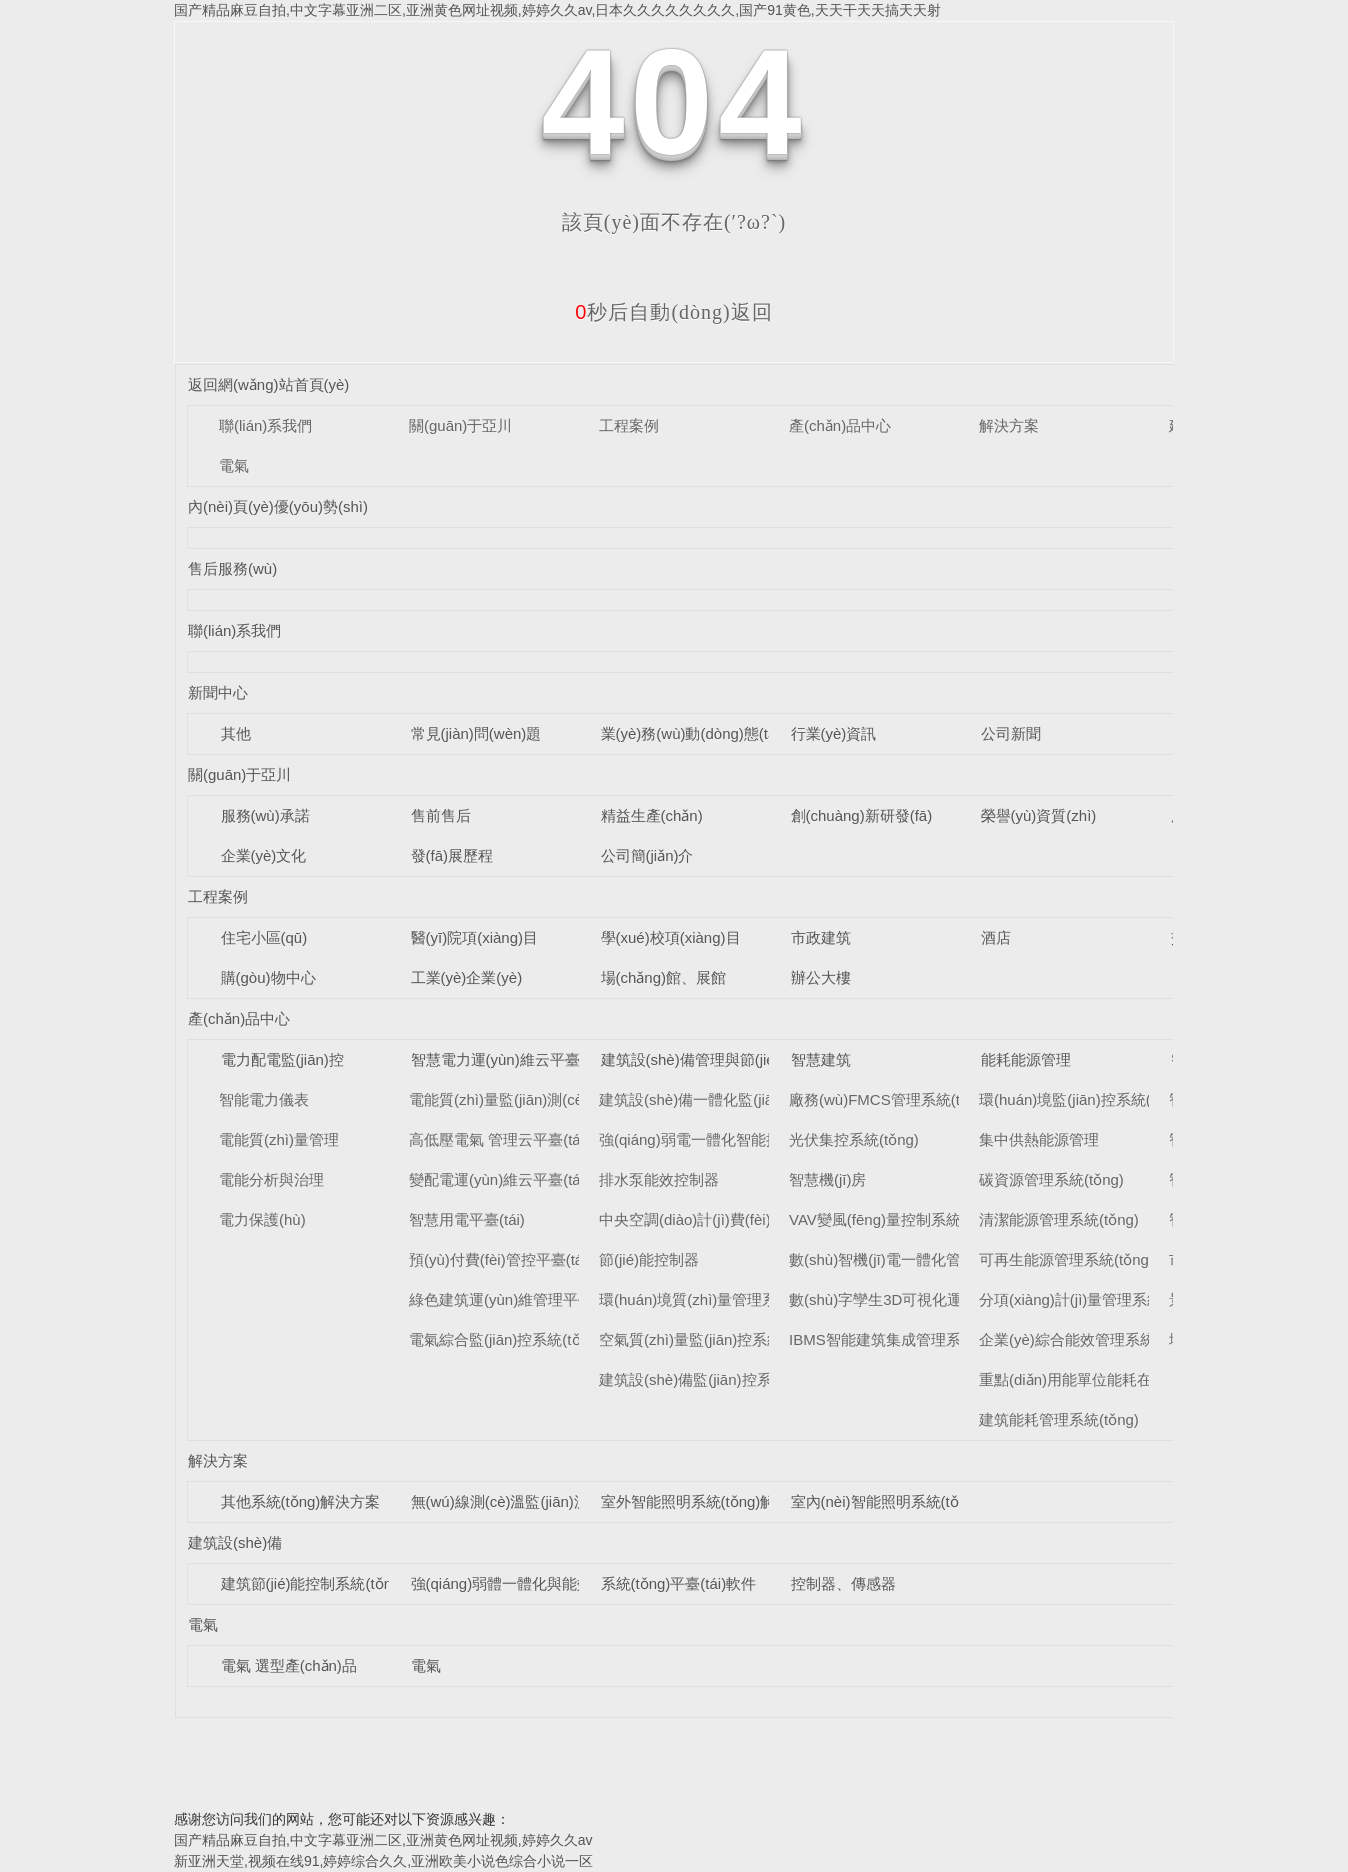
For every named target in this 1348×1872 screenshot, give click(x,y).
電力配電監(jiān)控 (282, 1059)
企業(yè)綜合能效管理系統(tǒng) (1087, 1339)
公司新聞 (1011, 733)
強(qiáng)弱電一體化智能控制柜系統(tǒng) (740, 1139)
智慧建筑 (821, 1059)
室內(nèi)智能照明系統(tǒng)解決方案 (916, 1501)
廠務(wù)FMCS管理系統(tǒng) (890, 1099)
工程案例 (629, 425)
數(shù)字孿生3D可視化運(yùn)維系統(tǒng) (935, 1299)
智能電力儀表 (264, 1099)
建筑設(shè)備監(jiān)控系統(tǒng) (712, 1379)
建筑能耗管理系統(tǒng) (1059, 1419)
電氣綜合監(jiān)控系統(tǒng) (505, 1339)
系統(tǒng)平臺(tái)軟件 (679, 1583)
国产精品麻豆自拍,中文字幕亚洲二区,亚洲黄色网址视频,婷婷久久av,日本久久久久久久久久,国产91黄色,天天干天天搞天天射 (557, 10)
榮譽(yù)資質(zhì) (1039, 815)
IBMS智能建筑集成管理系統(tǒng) (902, 1339)
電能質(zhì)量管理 (279, 1139)
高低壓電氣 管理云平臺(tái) (499, 1139)
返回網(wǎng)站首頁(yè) (268, 384)
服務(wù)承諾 (265, 815)
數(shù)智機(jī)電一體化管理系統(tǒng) (917, 1259)
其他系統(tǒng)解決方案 (301, 1501)
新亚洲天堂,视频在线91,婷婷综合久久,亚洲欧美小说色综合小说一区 (383, 1861)
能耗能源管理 (1026, 1059)
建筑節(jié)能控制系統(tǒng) (313, 1583)
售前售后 (441, 815)
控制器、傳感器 (843, 1583)
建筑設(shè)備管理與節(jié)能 (698, 1059)
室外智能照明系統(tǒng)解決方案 (711, 1501)
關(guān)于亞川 (460, 425)
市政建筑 (821, 937)
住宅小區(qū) (264, 937)
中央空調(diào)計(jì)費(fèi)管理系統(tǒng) (735, 1219)
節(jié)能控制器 (649, 1259)
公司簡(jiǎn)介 (647, 855)
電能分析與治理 (271, 1179)
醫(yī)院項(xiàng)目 (475, 937)
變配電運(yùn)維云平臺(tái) (499, 1179)
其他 (236, 733)
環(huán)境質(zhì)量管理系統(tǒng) (715, 1299)
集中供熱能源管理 (1039, 1139)
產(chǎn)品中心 (840, 425)
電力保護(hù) (262, 1219)
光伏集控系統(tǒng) (854, 1139)
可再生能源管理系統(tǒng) (1066, 1259)
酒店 (996, 937)
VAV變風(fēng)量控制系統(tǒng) (895, 1219)
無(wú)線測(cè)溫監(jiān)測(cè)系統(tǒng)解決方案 (578, 1501)
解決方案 (1009, 425)
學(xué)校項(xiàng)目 (671, 937)
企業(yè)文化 (264, 855)
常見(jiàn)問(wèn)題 (476, 733)
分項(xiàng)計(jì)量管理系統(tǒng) (1090, 1299)
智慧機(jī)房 (828, 1179)
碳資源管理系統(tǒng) (1051, 1179)
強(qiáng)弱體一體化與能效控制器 (524, 1583)
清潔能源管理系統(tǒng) (1059, 1219)
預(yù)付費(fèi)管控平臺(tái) (500, 1259)
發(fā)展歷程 (452, 855)
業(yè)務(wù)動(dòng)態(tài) (693, 733)
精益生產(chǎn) (652, 815)
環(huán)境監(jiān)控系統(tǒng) (1082, 1099)
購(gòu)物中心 (268, 977)
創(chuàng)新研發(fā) (862, 815)
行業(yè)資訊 (834, 733)
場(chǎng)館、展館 (664, 977)
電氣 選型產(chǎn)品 (289, 1665)
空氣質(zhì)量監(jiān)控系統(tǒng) (710, 1339)
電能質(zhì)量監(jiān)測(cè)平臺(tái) (526, 1099)
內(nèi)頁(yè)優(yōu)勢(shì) (278, 506)
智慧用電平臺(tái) (467, 1219)
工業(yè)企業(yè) (467, 977)
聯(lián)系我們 (265, 425)
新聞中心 (218, 692)
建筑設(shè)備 (235, 1542)
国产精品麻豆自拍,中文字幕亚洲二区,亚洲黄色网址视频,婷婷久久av (383, 1840)
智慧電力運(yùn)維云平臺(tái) (508, 1059)
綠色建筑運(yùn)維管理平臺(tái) (514, 1299)
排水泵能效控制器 (659, 1179)
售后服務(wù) (232, 568)
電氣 (234, 465)
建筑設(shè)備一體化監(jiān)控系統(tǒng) (735, 1099)
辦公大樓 (821, 977)
